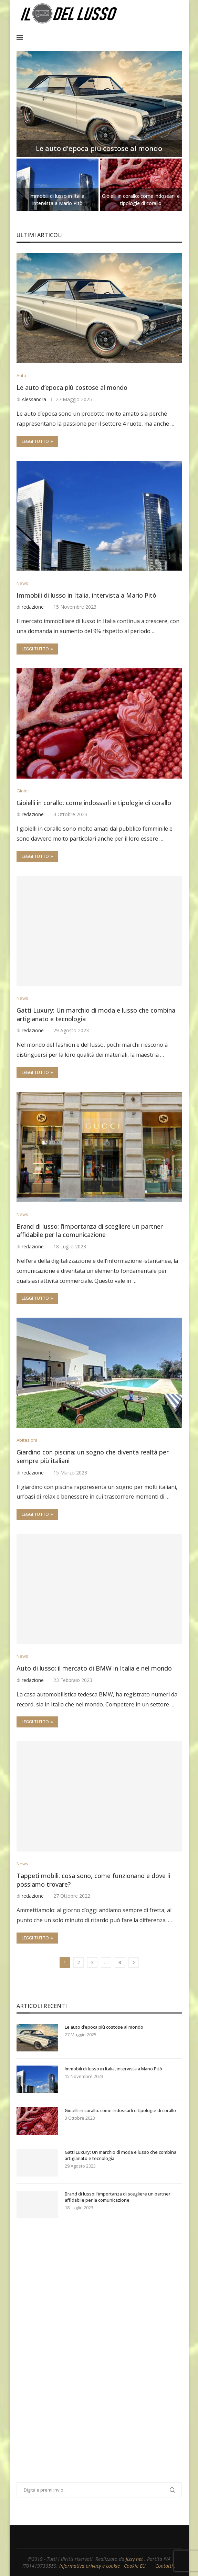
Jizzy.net (135, 2559)
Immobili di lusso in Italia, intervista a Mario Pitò (57, 199)
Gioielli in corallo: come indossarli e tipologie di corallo (141, 199)
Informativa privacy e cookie (90, 2566)
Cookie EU (135, 2566)
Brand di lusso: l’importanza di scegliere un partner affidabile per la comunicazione (90, 1230)
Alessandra (34, 399)
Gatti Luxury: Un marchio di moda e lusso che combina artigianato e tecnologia (120, 2155)
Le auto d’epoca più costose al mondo (99, 148)
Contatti (164, 2566)
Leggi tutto (37, 441)
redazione (33, 607)
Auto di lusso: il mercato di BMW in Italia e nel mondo (94, 1668)
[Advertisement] (68, 2358)
